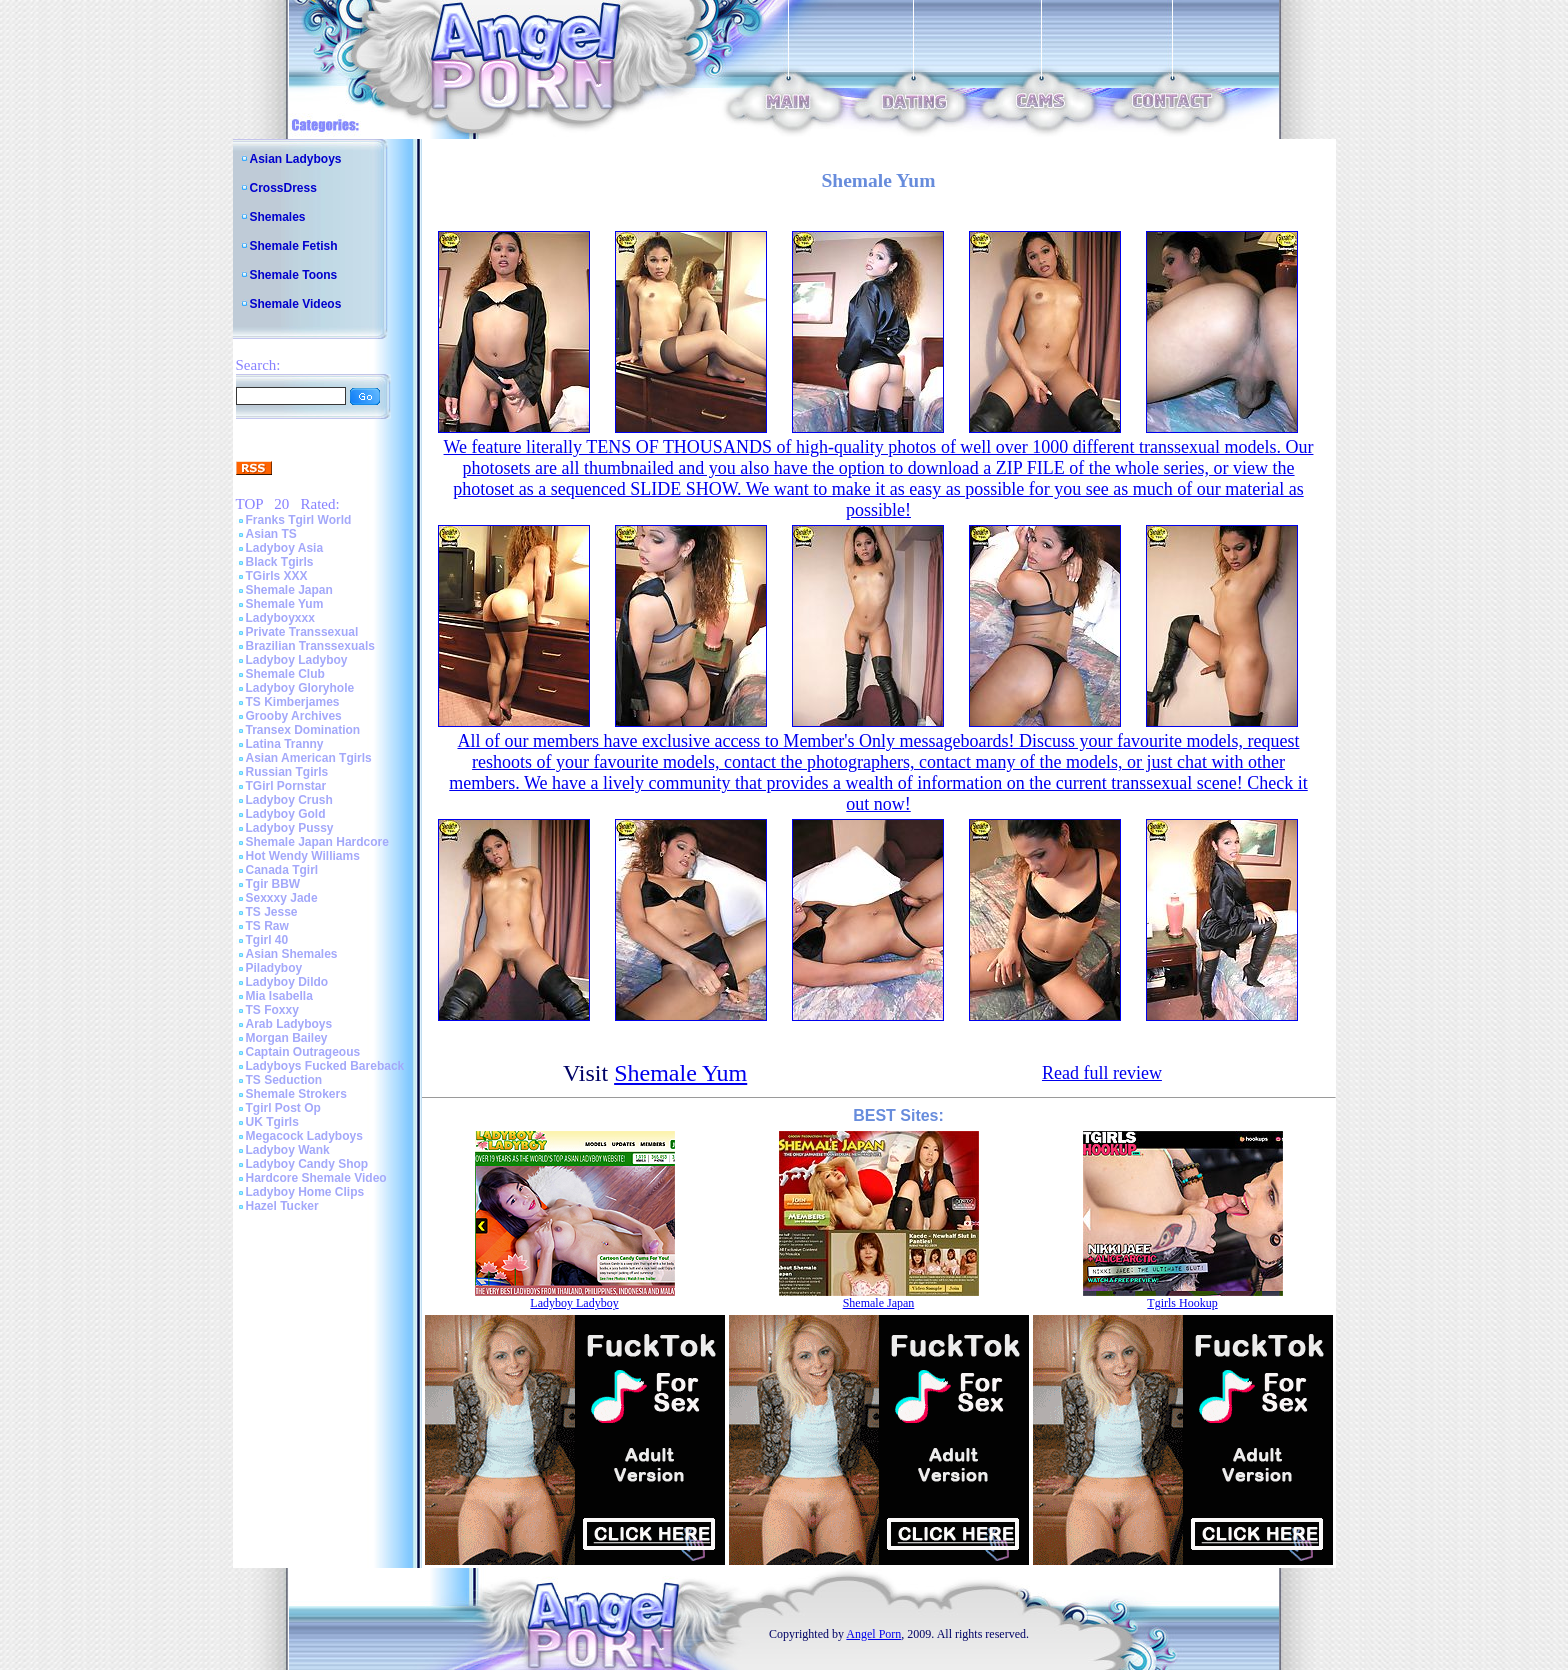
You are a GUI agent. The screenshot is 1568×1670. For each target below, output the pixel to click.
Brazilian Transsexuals (310, 646)
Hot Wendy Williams (303, 856)
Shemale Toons (294, 275)
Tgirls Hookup (1182, 1303)
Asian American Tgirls (309, 758)
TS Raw (267, 926)
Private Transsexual (302, 632)
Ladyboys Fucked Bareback (325, 1066)
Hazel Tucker (282, 1206)
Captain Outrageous (303, 1052)
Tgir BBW (273, 884)
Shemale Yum (285, 604)
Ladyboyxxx (280, 618)
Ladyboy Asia (285, 548)
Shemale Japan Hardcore (317, 842)
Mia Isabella (279, 996)
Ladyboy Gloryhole (300, 688)
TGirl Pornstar (286, 786)
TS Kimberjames (293, 702)
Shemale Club (285, 674)
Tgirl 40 (267, 940)
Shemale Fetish (294, 246)
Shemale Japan (289, 590)
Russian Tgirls (287, 772)
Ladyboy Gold (286, 814)
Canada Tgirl (282, 870)
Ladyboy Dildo (287, 982)
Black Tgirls (280, 562)
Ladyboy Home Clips (305, 1192)
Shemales (278, 217)
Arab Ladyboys (289, 1024)
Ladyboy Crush (289, 800)
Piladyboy (274, 968)
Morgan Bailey (287, 1038)
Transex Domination (303, 730)
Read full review (1102, 1073)
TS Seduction (284, 1080)
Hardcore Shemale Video (316, 1178)
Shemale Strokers (296, 1094)
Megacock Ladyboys (304, 1136)
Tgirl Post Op (283, 1108)
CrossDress (283, 188)
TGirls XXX (277, 576)
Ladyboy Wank (288, 1150)
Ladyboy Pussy (290, 828)
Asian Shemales (292, 954)
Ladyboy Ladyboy (297, 660)
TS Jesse (272, 912)
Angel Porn (873, 1634)
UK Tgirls (272, 1122)
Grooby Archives (294, 716)
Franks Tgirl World (299, 520)
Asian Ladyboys (296, 159)
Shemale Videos (296, 304)
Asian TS (271, 534)
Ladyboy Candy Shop (307, 1164)
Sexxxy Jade (282, 898)
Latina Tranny (285, 744)
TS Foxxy (272, 1010)
